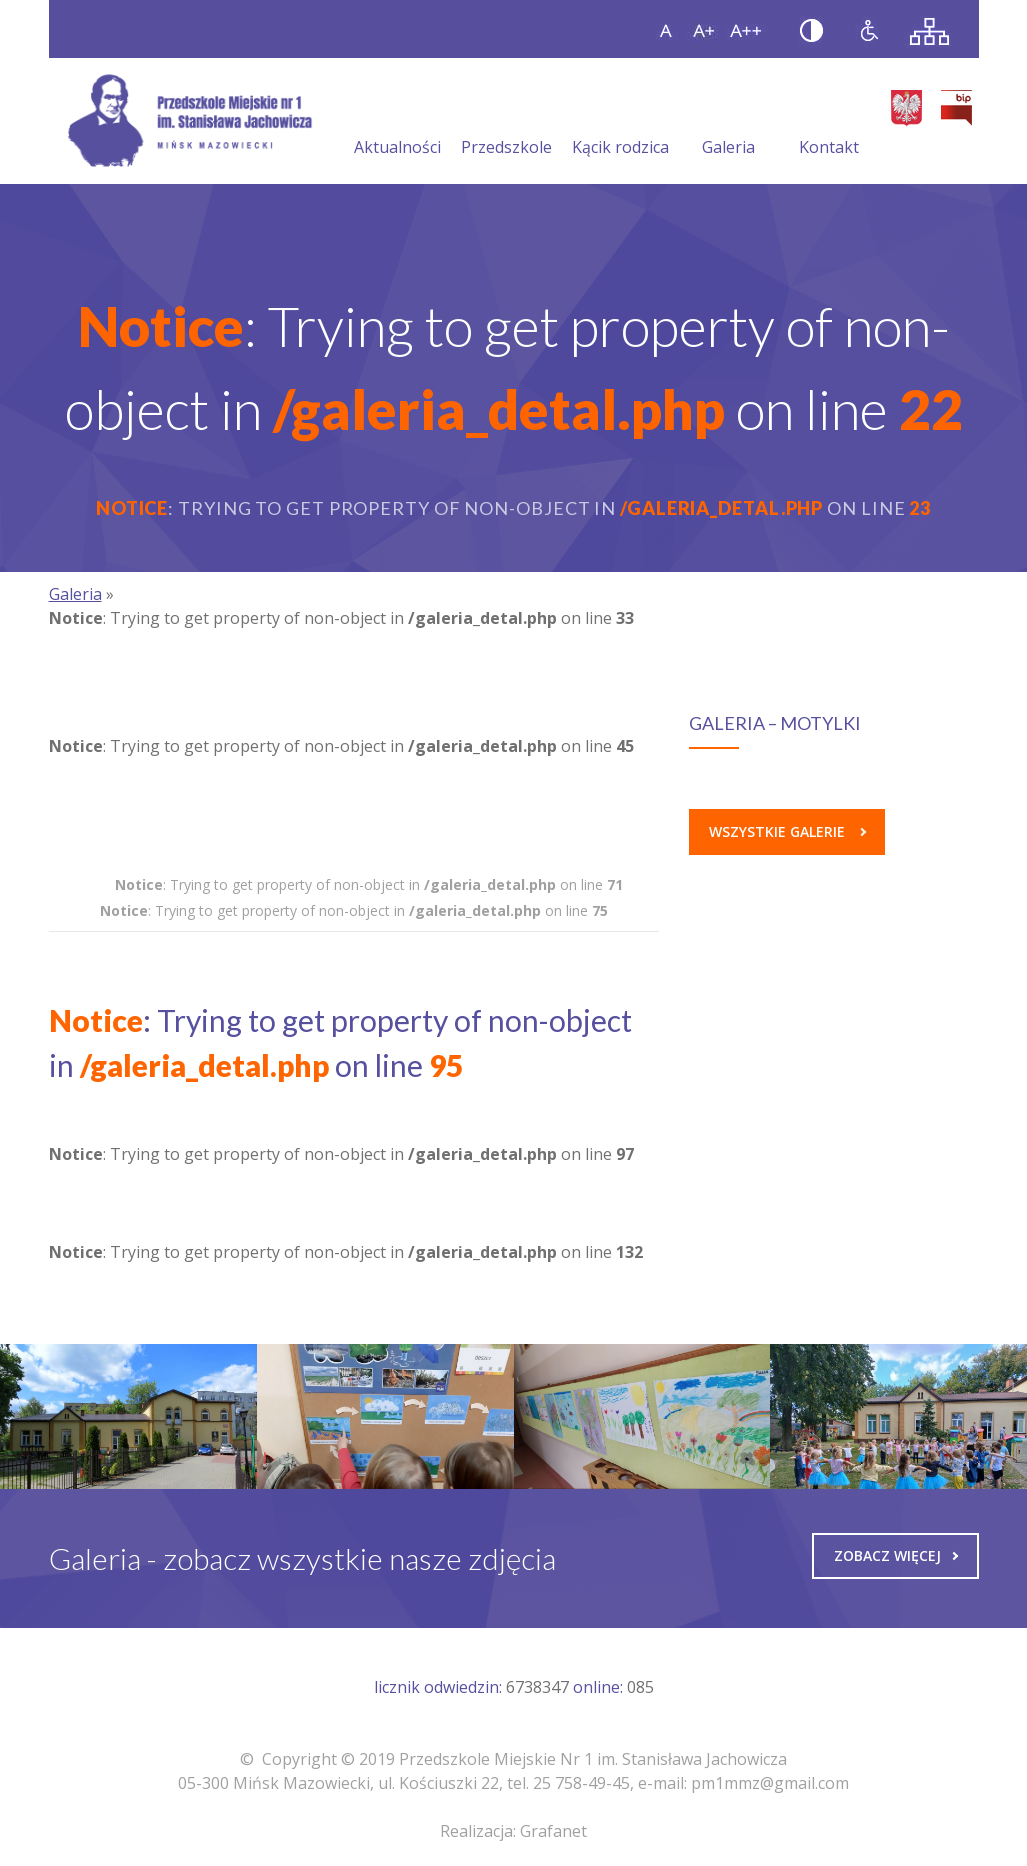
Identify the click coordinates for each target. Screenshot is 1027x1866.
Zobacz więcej (896, 1555)
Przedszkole (506, 123)
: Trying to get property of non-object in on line (369, 884)
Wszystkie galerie (787, 831)
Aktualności (397, 123)
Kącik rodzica (620, 123)
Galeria (728, 123)
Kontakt (829, 123)
